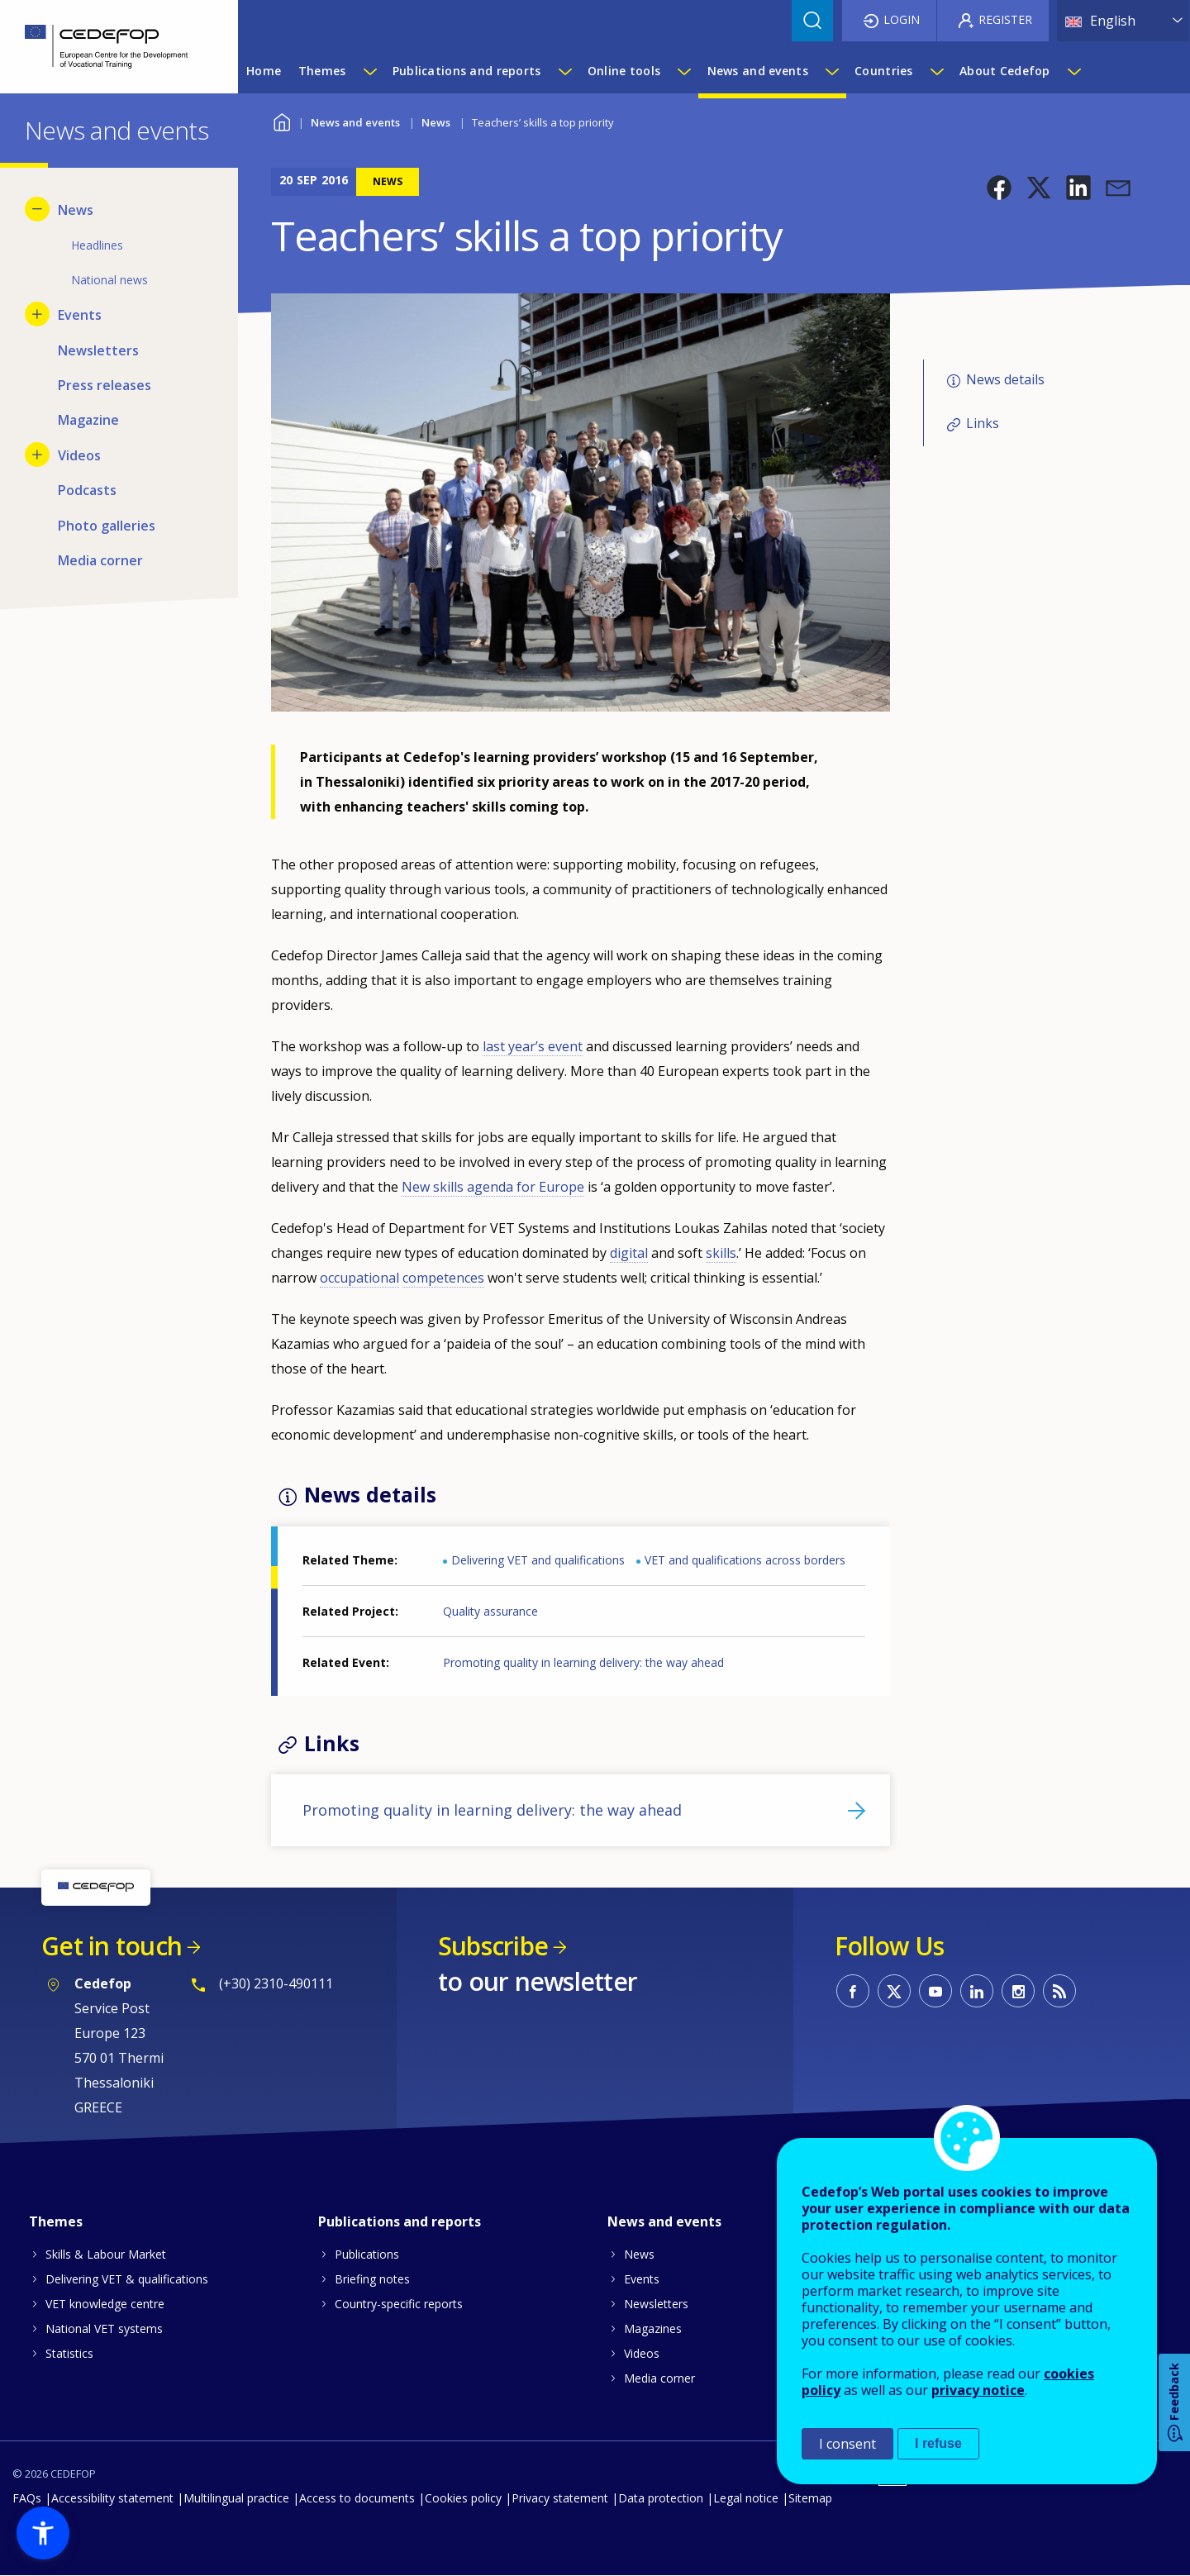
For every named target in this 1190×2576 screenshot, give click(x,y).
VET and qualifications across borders (745, 1560)
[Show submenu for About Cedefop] (1073, 71)
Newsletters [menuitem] (98, 350)
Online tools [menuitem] (624, 71)
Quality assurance (490, 1611)
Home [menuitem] (263, 71)
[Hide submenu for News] (37, 209)
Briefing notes (372, 2279)
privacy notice (978, 2390)
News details (1005, 379)
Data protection (660, 2498)
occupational (359, 1278)
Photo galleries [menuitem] (106, 526)
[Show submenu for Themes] (369, 71)
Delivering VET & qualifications (126, 2279)
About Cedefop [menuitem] (1004, 71)
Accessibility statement (112, 2498)
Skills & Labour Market (105, 2254)
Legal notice (745, 2498)
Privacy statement (560, 2498)
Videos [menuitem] (79, 455)
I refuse (938, 2443)
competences (443, 1278)
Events (641, 2279)
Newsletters (656, 2304)
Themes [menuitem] (322, 71)
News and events (355, 122)
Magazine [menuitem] (88, 420)
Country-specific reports (399, 2304)
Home (281, 120)
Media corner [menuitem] (100, 560)
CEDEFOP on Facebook (852, 1990)
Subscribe (493, 1946)
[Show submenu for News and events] (831, 71)
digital (629, 1253)
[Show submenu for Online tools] (683, 71)
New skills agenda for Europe (493, 1187)
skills (721, 1253)
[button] (999, 187)
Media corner (659, 2378)
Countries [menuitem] (883, 71)
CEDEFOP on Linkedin (976, 1990)
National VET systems (104, 2328)
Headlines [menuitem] (97, 245)
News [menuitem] (75, 210)
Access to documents (357, 2498)
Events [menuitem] (80, 315)
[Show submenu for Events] (37, 314)
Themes (56, 2221)
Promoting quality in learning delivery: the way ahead (583, 1662)
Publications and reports (399, 2221)
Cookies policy (463, 2498)
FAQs (26, 2498)
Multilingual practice (236, 2498)
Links (982, 423)
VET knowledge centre (104, 2304)
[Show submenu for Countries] (936, 71)
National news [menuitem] (109, 280)
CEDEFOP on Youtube (935, 1990)
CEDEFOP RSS (1059, 1990)
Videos (641, 2353)
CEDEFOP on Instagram (1018, 1990)
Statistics (69, 2353)
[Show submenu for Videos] (37, 454)
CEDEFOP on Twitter (894, 1990)
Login (901, 19)
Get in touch (111, 1946)
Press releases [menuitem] (104, 385)
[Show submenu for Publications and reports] (564, 71)
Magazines (653, 2328)
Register (1005, 19)
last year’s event (533, 1046)
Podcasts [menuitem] (87, 490)
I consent (847, 2444)
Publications (367, 2254)
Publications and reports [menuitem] (467, 71)
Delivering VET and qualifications (538, 1560)
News (435, 122)
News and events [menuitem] (757, 71)
